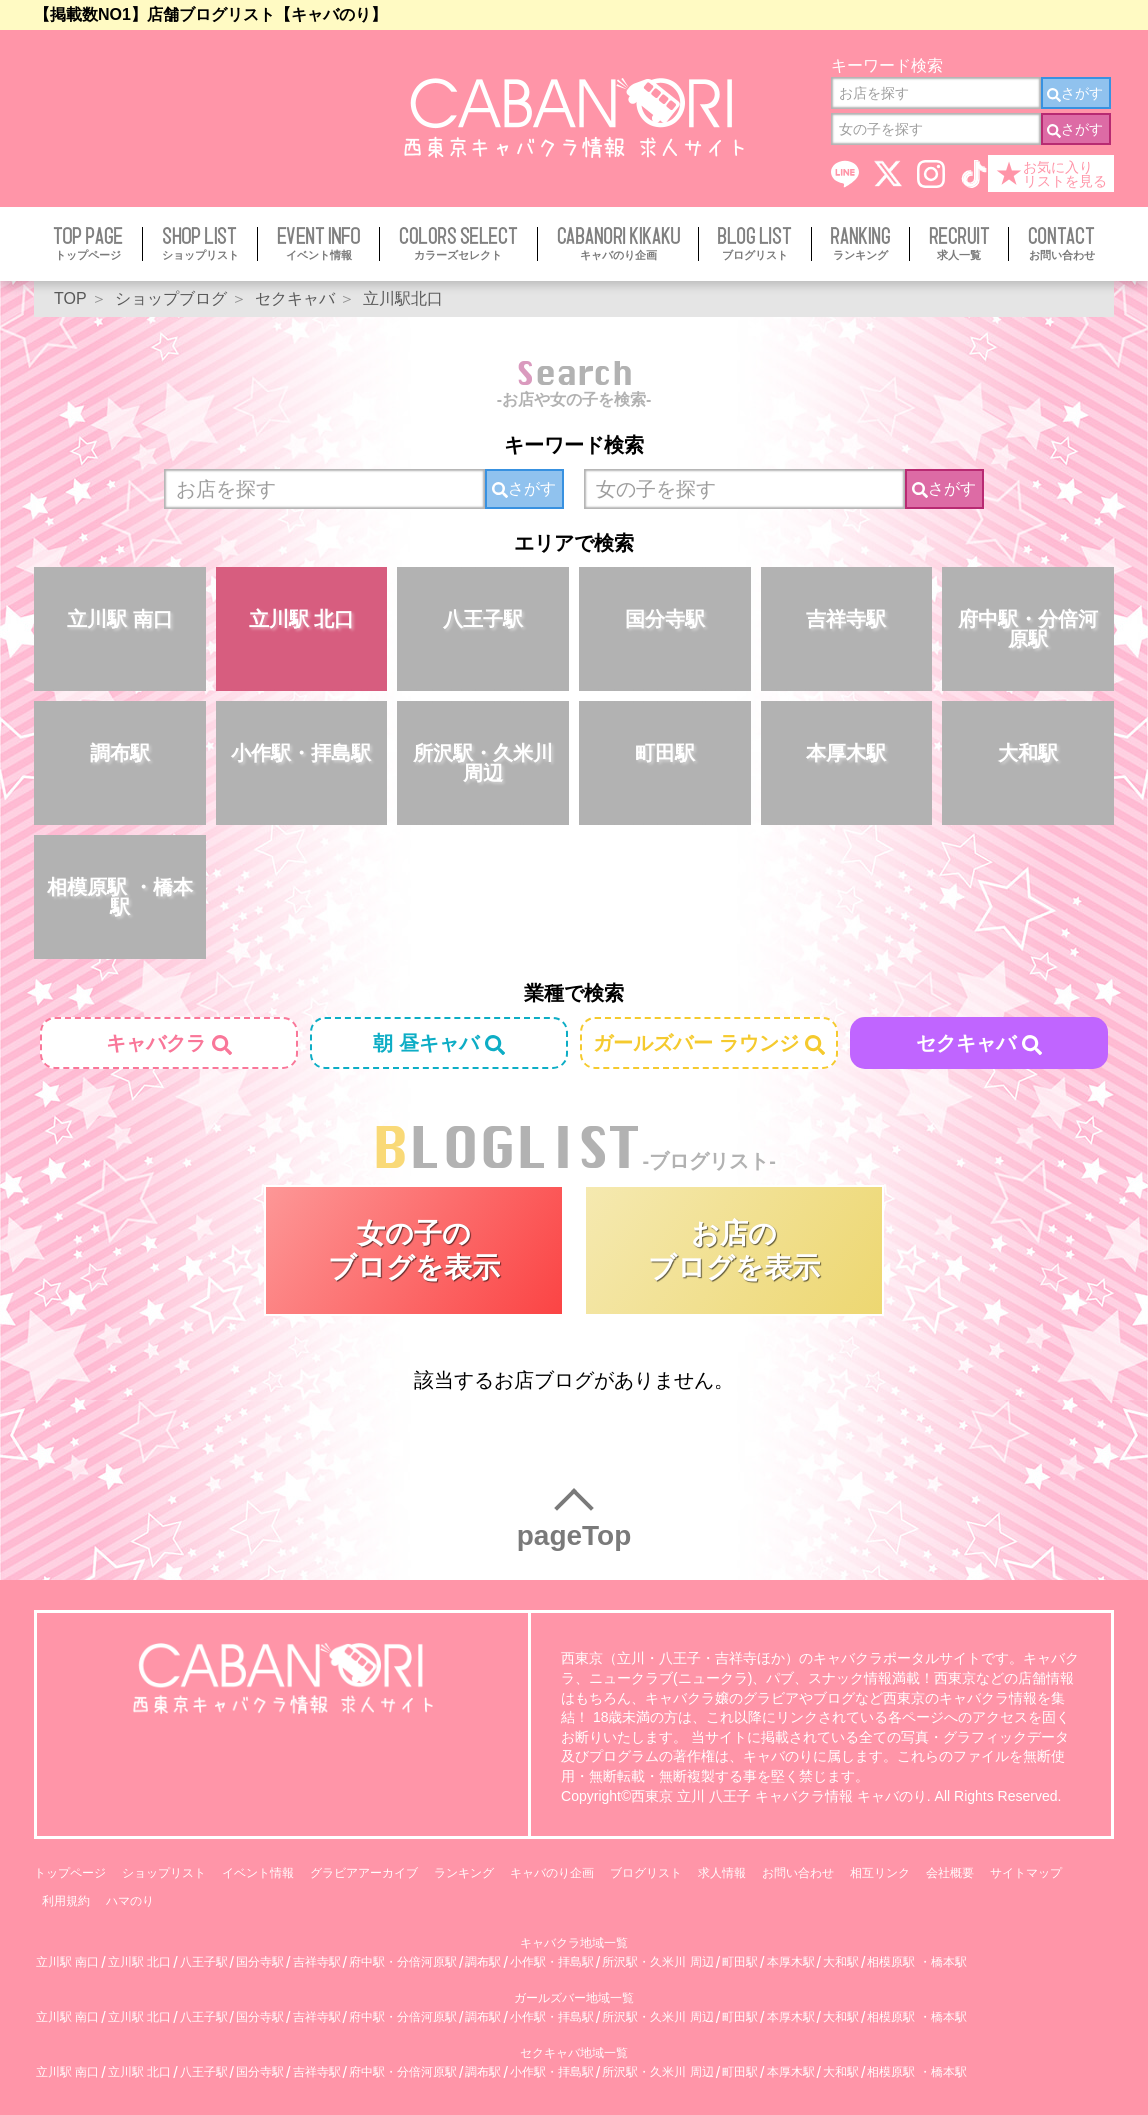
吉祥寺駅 (846, 619)
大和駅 (1028, 753)
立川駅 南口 (120, 619)
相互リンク (880, 1873)
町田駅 (665, 753)
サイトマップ (1026, 1873)
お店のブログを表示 (734, 1250)
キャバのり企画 (552, 1873)
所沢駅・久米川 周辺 (483, 763)
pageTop (574, 1535)
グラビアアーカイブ (364, 1873)
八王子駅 (483, 619)
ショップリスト (164, 1873)
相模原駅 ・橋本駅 (120, 897)
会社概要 (950, 1873)
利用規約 (66, 1901)
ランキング (464, 1873)
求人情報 (722, 1873)
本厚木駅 (846, 753)
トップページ (70, 1873)
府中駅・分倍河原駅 (1028, 629)
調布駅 (120, 753)
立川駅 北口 (302, 619)
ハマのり (130, 1901)
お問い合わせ (798, 1873)
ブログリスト (646, 1873)
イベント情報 (258, 1873)
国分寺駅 (665, 619)
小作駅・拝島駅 (301, 753)
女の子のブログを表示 (414, 1250)
